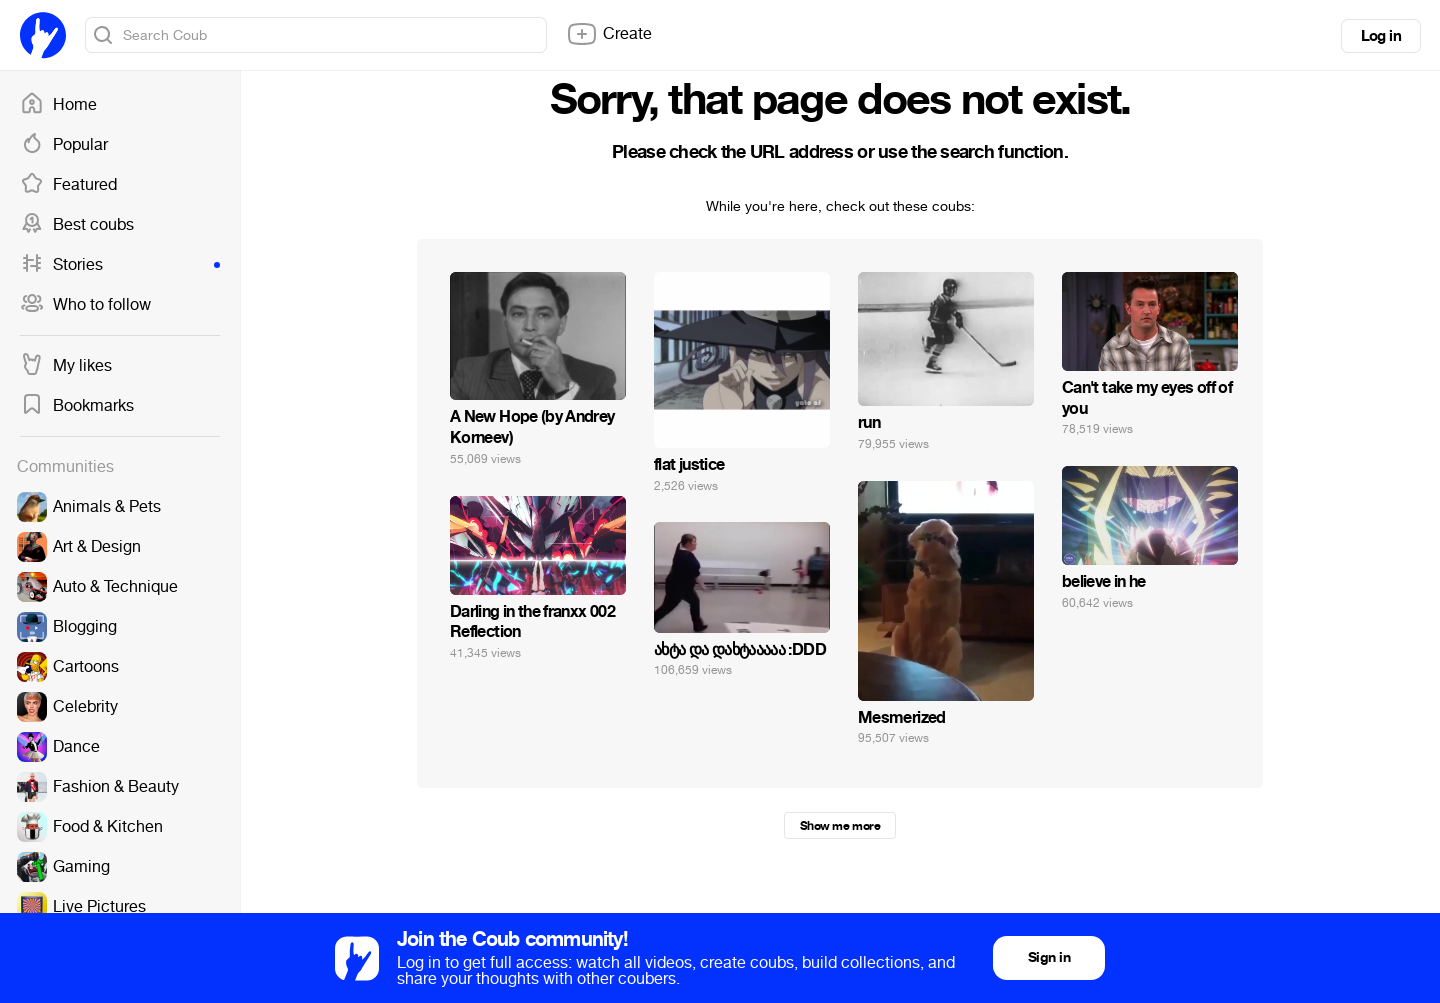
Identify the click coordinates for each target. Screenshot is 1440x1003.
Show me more (840, 826)
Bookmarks (77, 406)
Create (609, 34)
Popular (64, 145)
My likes (66, 366)
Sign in (1049, 957)
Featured (68, 185)
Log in (1381, 36)
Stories (120, 265)
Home (58, 105)
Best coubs (77, 225)
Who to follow (85, 305)
